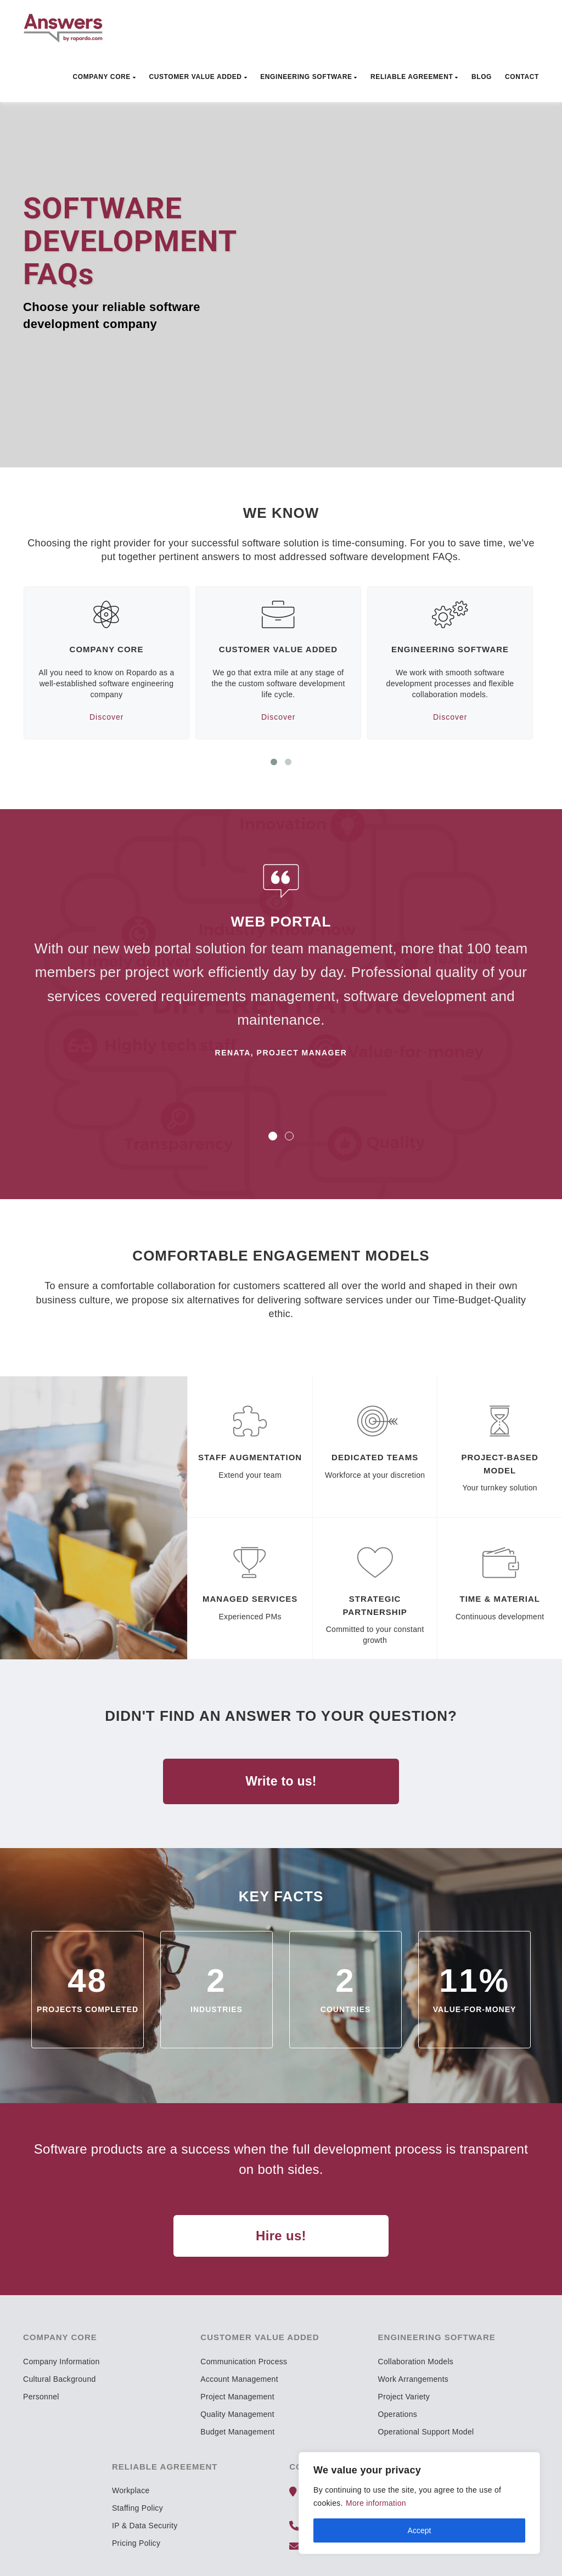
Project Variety (404, 2396)
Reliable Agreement (414, 77)
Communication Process (243, 2361)
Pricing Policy (136, 2543)
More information (376, 2503)
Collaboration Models (416, 2361)
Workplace (131, 2490)
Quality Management (237, 2414)
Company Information (61, 2361)
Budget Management (237, 2431)
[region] (419, 2503)
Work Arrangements (413, 2379)
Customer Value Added (198, 77)
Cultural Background (59, 2379)
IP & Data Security (145, 2525)
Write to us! (281, 1781)
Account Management (239, 2379)
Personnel (41, 2396)
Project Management (237, 2396)
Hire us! (281, 2235)
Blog (481, 77)
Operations (397, 2414)
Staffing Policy (137, 2508)
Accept (419, 2530)
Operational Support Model (426, 2431)
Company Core (104, 77)
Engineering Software (308, 77)
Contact (522, 77)
